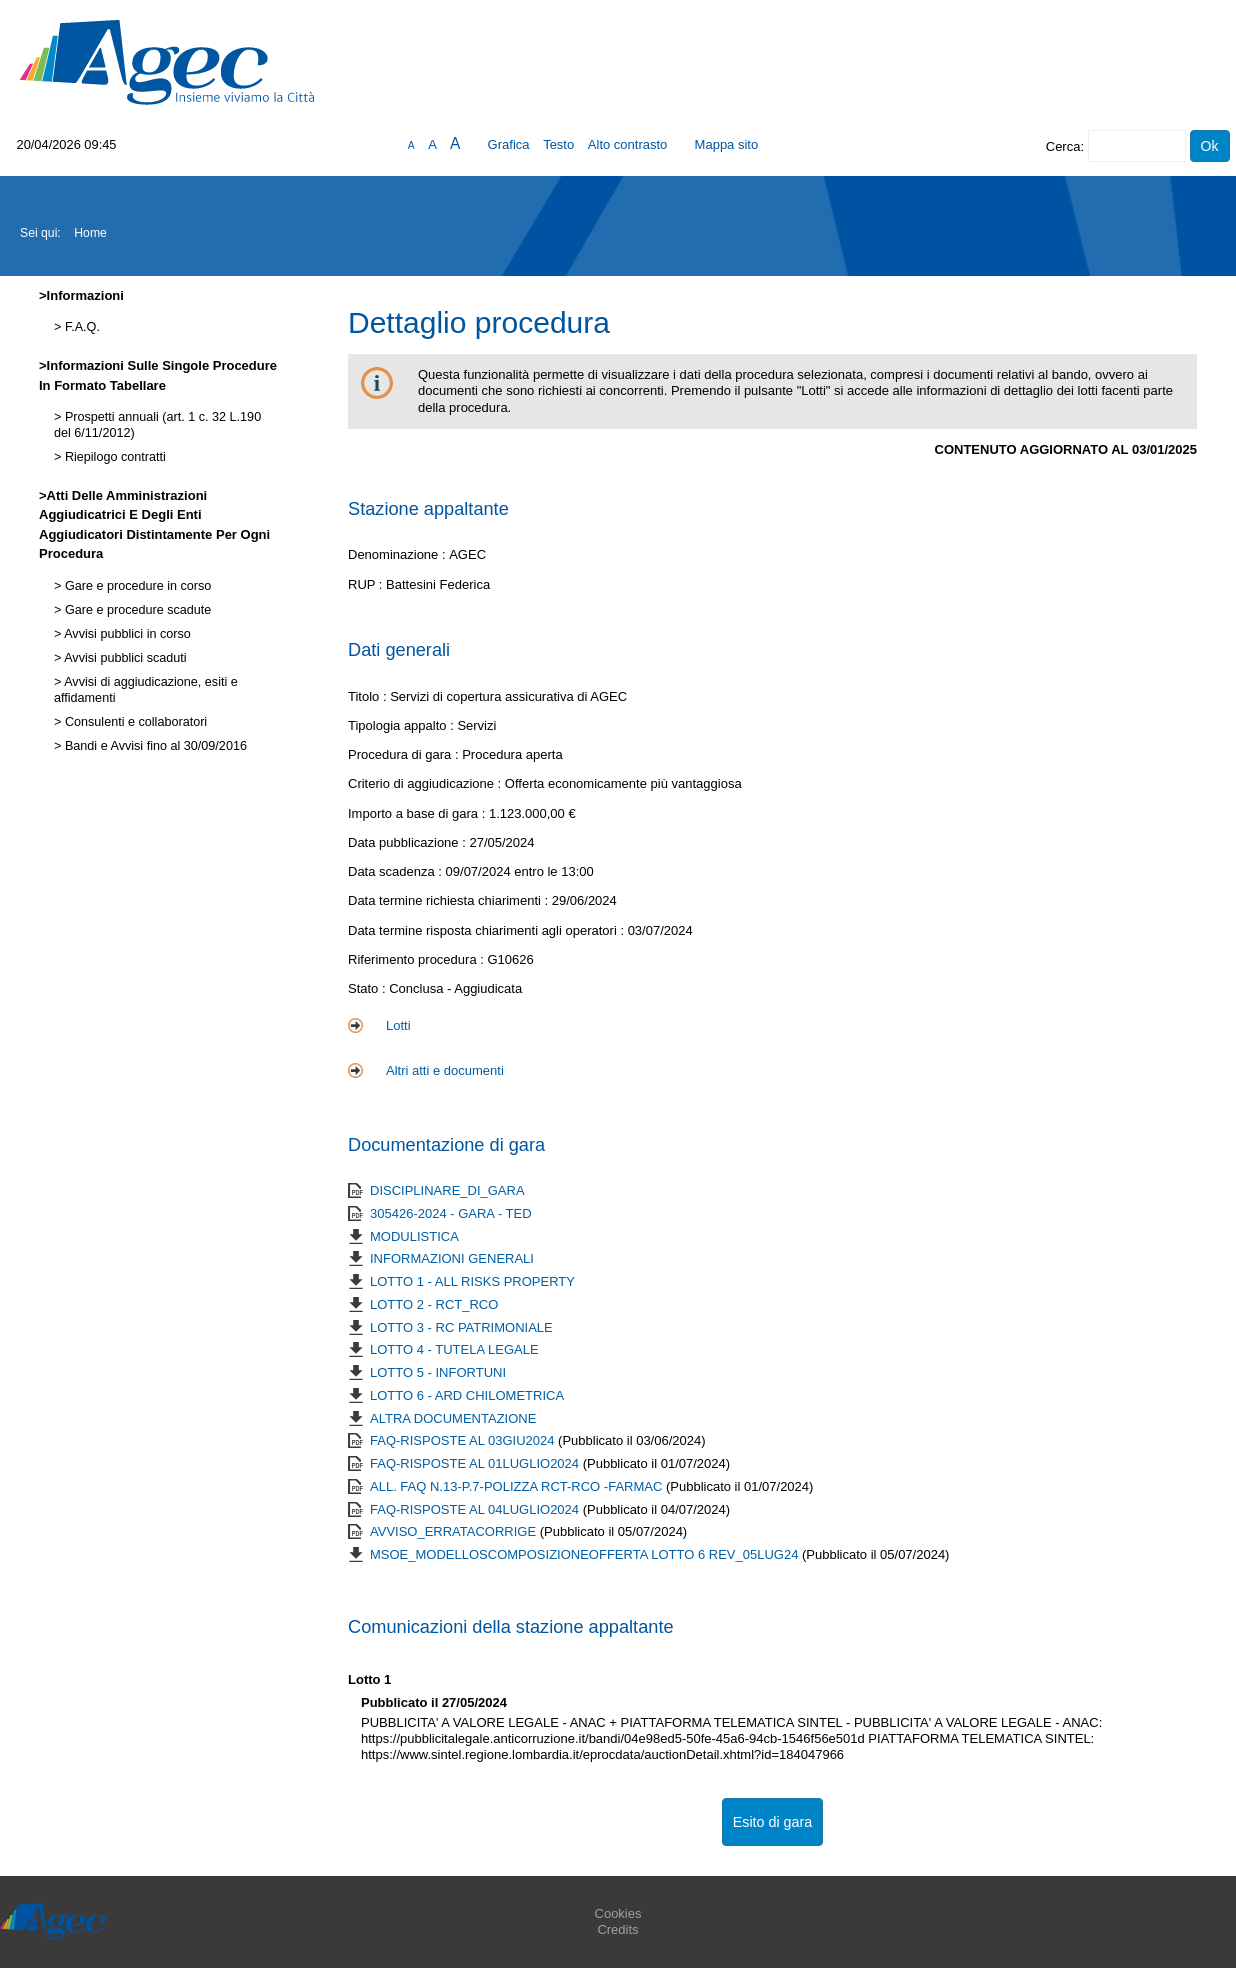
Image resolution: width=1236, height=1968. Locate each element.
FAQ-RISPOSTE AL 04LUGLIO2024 (476, 1509)
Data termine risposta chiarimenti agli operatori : (488, 930)
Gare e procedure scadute (136, 610)
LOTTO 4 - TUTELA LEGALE (454, 1349)
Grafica (509, 144)
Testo (558, 144)
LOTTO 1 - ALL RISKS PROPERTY (472, 1281)
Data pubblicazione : (408, 842)
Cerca (1063, 146)
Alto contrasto (628, 144)
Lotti (398, 1025)
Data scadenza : (397, 871)
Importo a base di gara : (418, 813)
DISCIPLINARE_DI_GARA (447, 1190)
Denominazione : (398, 554)
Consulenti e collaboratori (134, 722)
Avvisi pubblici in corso (125, 634)
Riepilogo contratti (113, 457)
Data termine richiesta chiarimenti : (450, 900)
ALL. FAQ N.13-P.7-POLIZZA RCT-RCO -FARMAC (518, 1486)
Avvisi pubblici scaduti (123, 658)
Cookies (618, 1913)
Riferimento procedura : (417, 959)
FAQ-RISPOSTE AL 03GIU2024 (464, 1440)
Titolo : (367, 696)
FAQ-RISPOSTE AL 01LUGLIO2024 (476, 1463)
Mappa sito (727, 144)
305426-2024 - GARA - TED (451, 1213)
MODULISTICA (414, 1236)
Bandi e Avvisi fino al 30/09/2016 (154, 746)
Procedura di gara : (405, 754)
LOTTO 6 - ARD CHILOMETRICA (467, 1395)
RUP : (367, 584)
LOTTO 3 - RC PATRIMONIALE (461, 1327)
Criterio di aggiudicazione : (426, 783)
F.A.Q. (80, 327)
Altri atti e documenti (445, 1070)
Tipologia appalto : (402, 725)
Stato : (368, 988)
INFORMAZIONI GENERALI (452, 1258)
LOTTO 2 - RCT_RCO (434, 1304)
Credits (617, 1929)
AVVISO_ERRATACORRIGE (455, 1531)
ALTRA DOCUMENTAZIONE (453, 1418)
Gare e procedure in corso (136, 586)
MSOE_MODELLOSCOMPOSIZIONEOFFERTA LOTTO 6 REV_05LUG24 (586, 1554)
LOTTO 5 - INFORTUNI (438, 1372)
